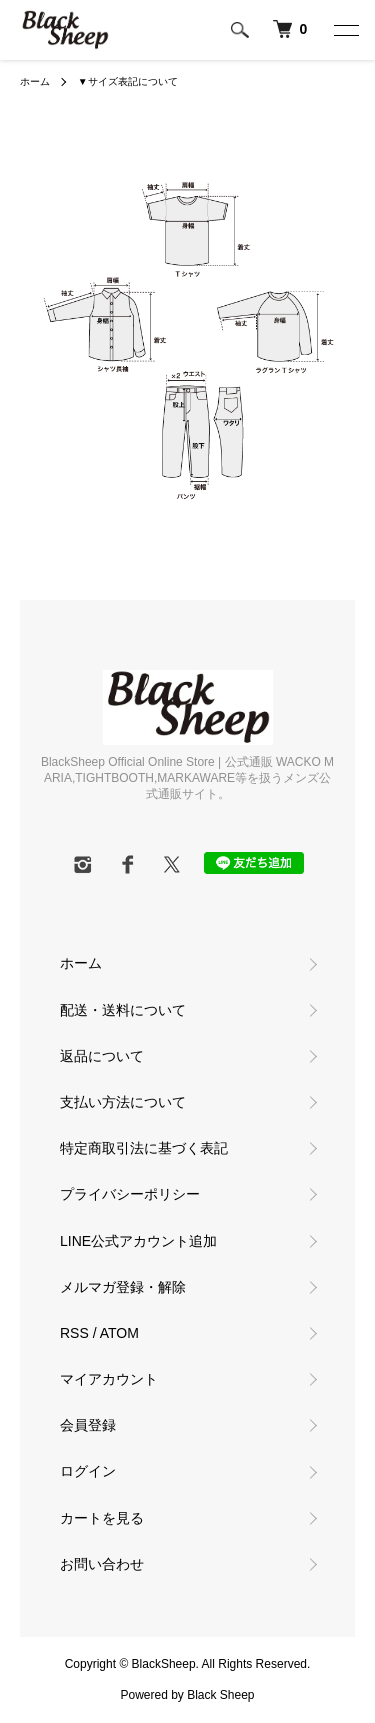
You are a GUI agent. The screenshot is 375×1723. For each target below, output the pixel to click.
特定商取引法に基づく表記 (144, 1148)
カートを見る (102, 1518)
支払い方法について (123, 1102)
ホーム (35, 81)
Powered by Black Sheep (187, 1695)
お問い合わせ (102, 1564)
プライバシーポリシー (130, 1194)
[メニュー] (345, 30)
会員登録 (88, 1425)
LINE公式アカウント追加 (138, 1241)
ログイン (88, 1471)
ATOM (119, 1333)
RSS (74, 1333)
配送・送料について (123, 1010)
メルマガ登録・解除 (123, 1287)
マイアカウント (109, 1379)
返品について (102, 1056)
